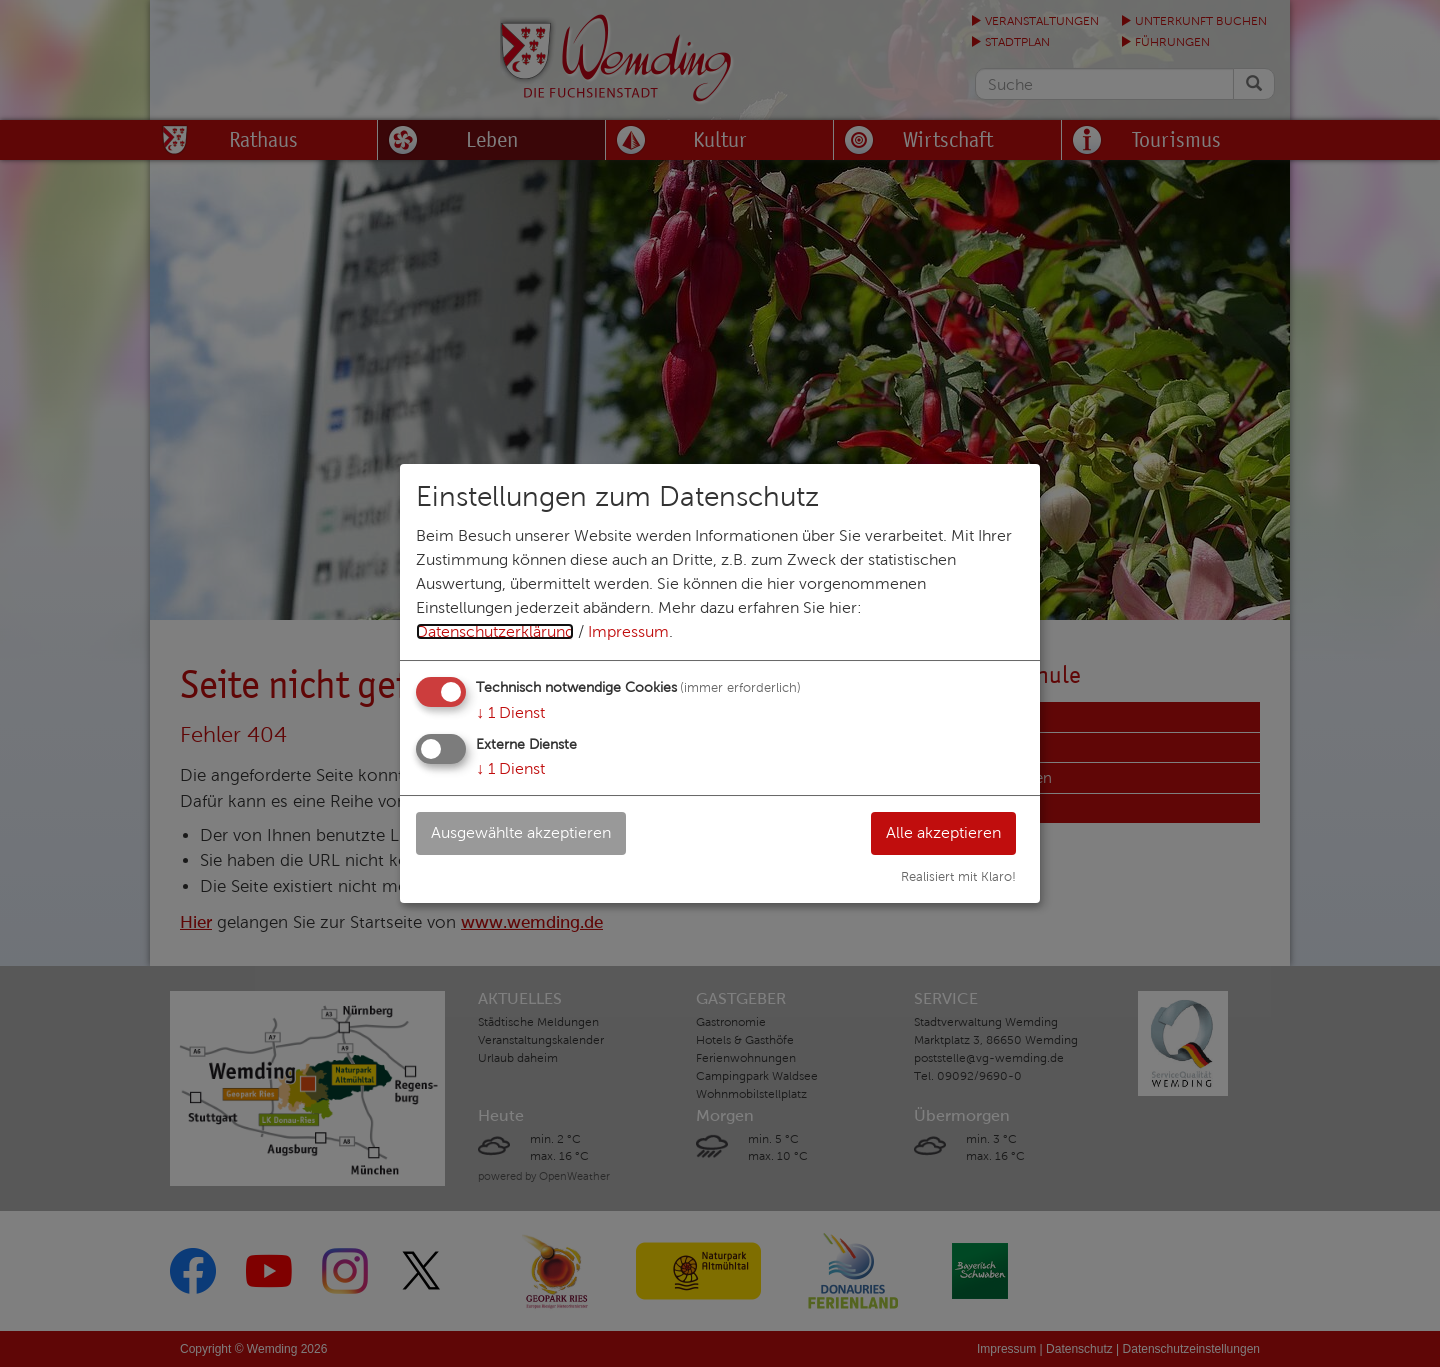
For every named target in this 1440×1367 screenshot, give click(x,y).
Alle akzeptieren (943, 832)
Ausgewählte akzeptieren (521, 832)
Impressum (628, 631)
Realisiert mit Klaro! (958, 877)
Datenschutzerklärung (495, 631)
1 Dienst (510, 712)
